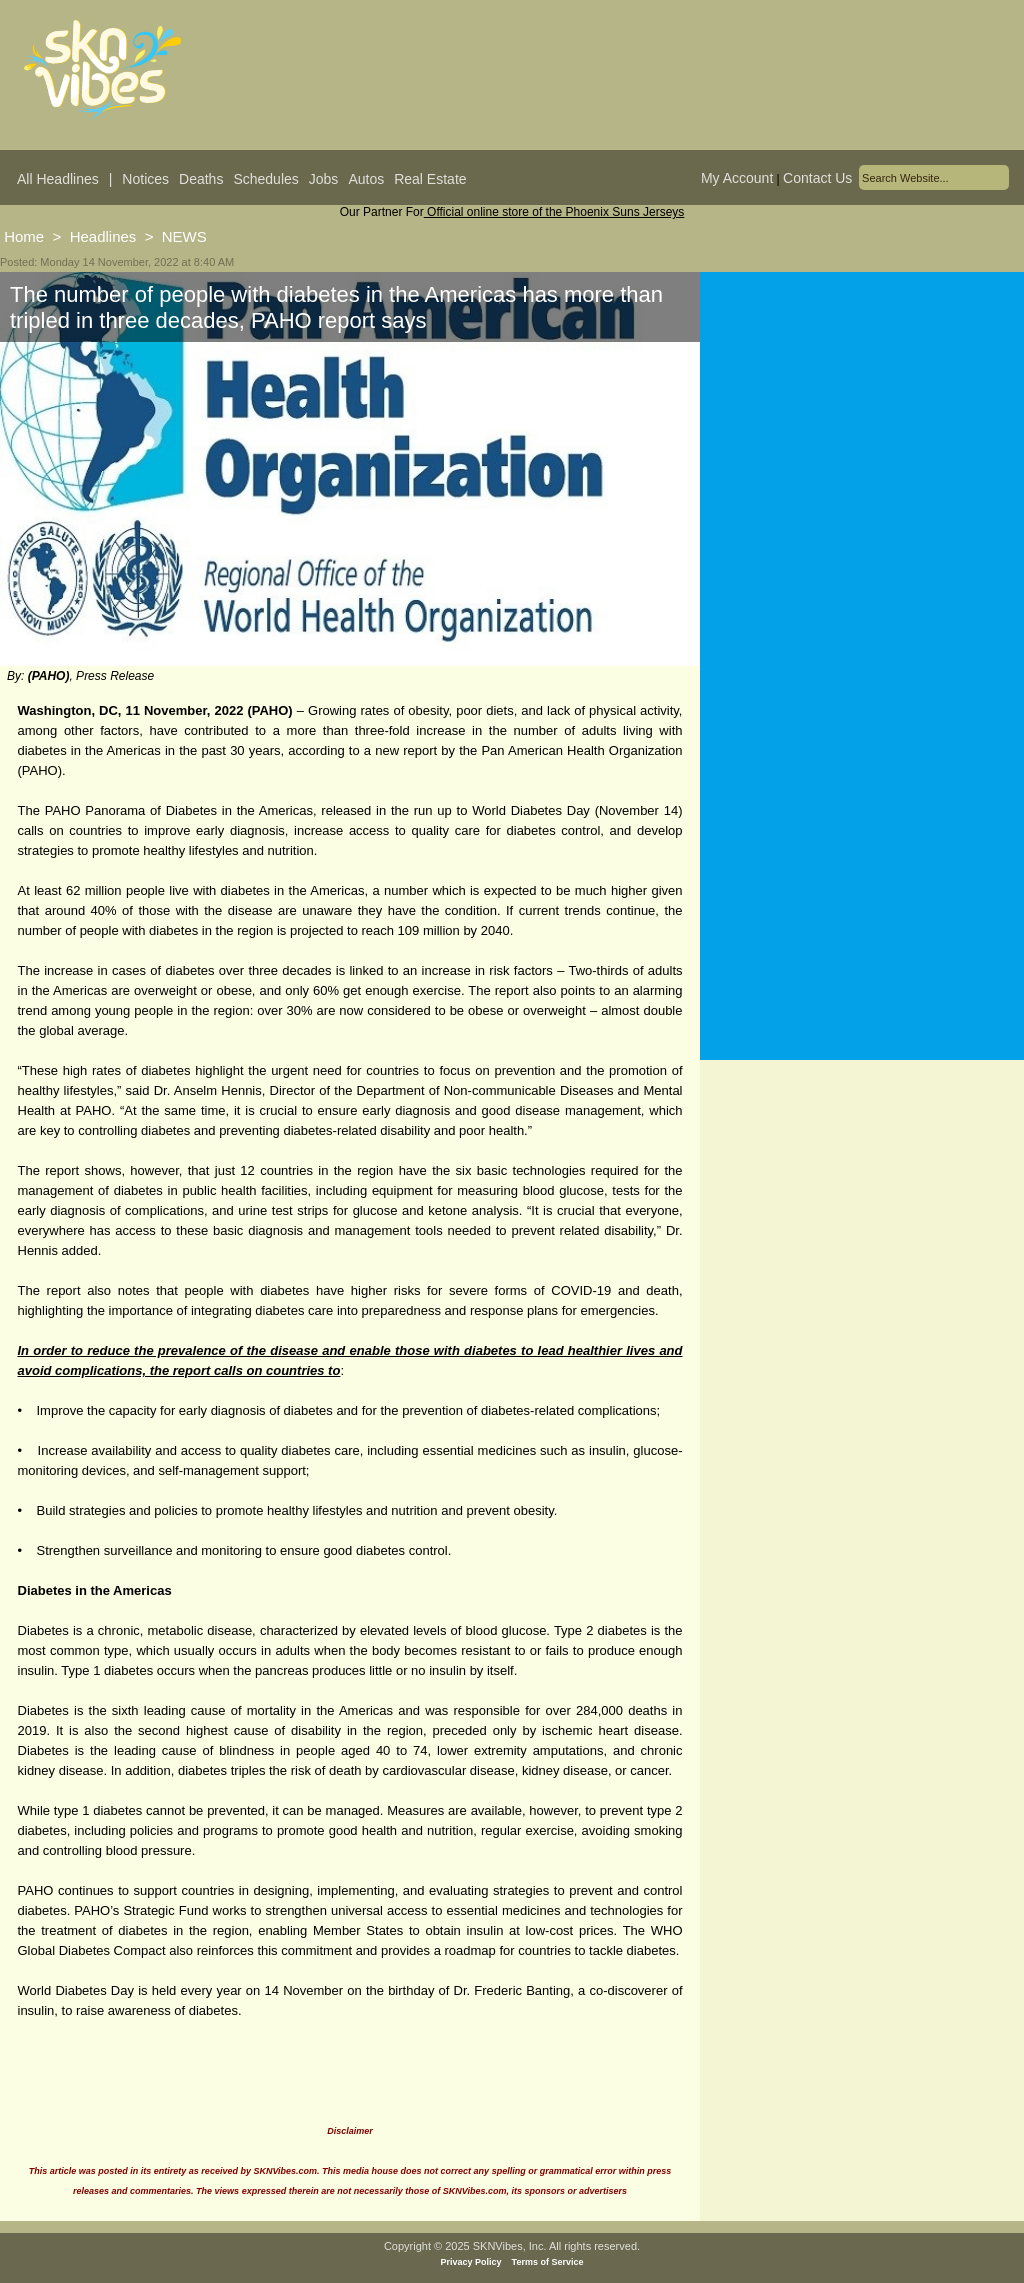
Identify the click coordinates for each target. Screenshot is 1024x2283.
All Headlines (58, 179)
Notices (145, 179)
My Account (737, 178)
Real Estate (430, 179)
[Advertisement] (862, 469)
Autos (366, 179)
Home (24, 236)
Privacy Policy (471, 2262)
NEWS (184, 236)
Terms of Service (548, 2262)
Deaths (201, 179)
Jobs (324, 179)
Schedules (265, 179)
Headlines (103, 236)
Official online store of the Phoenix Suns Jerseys (554, 212)
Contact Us (817, 178)
